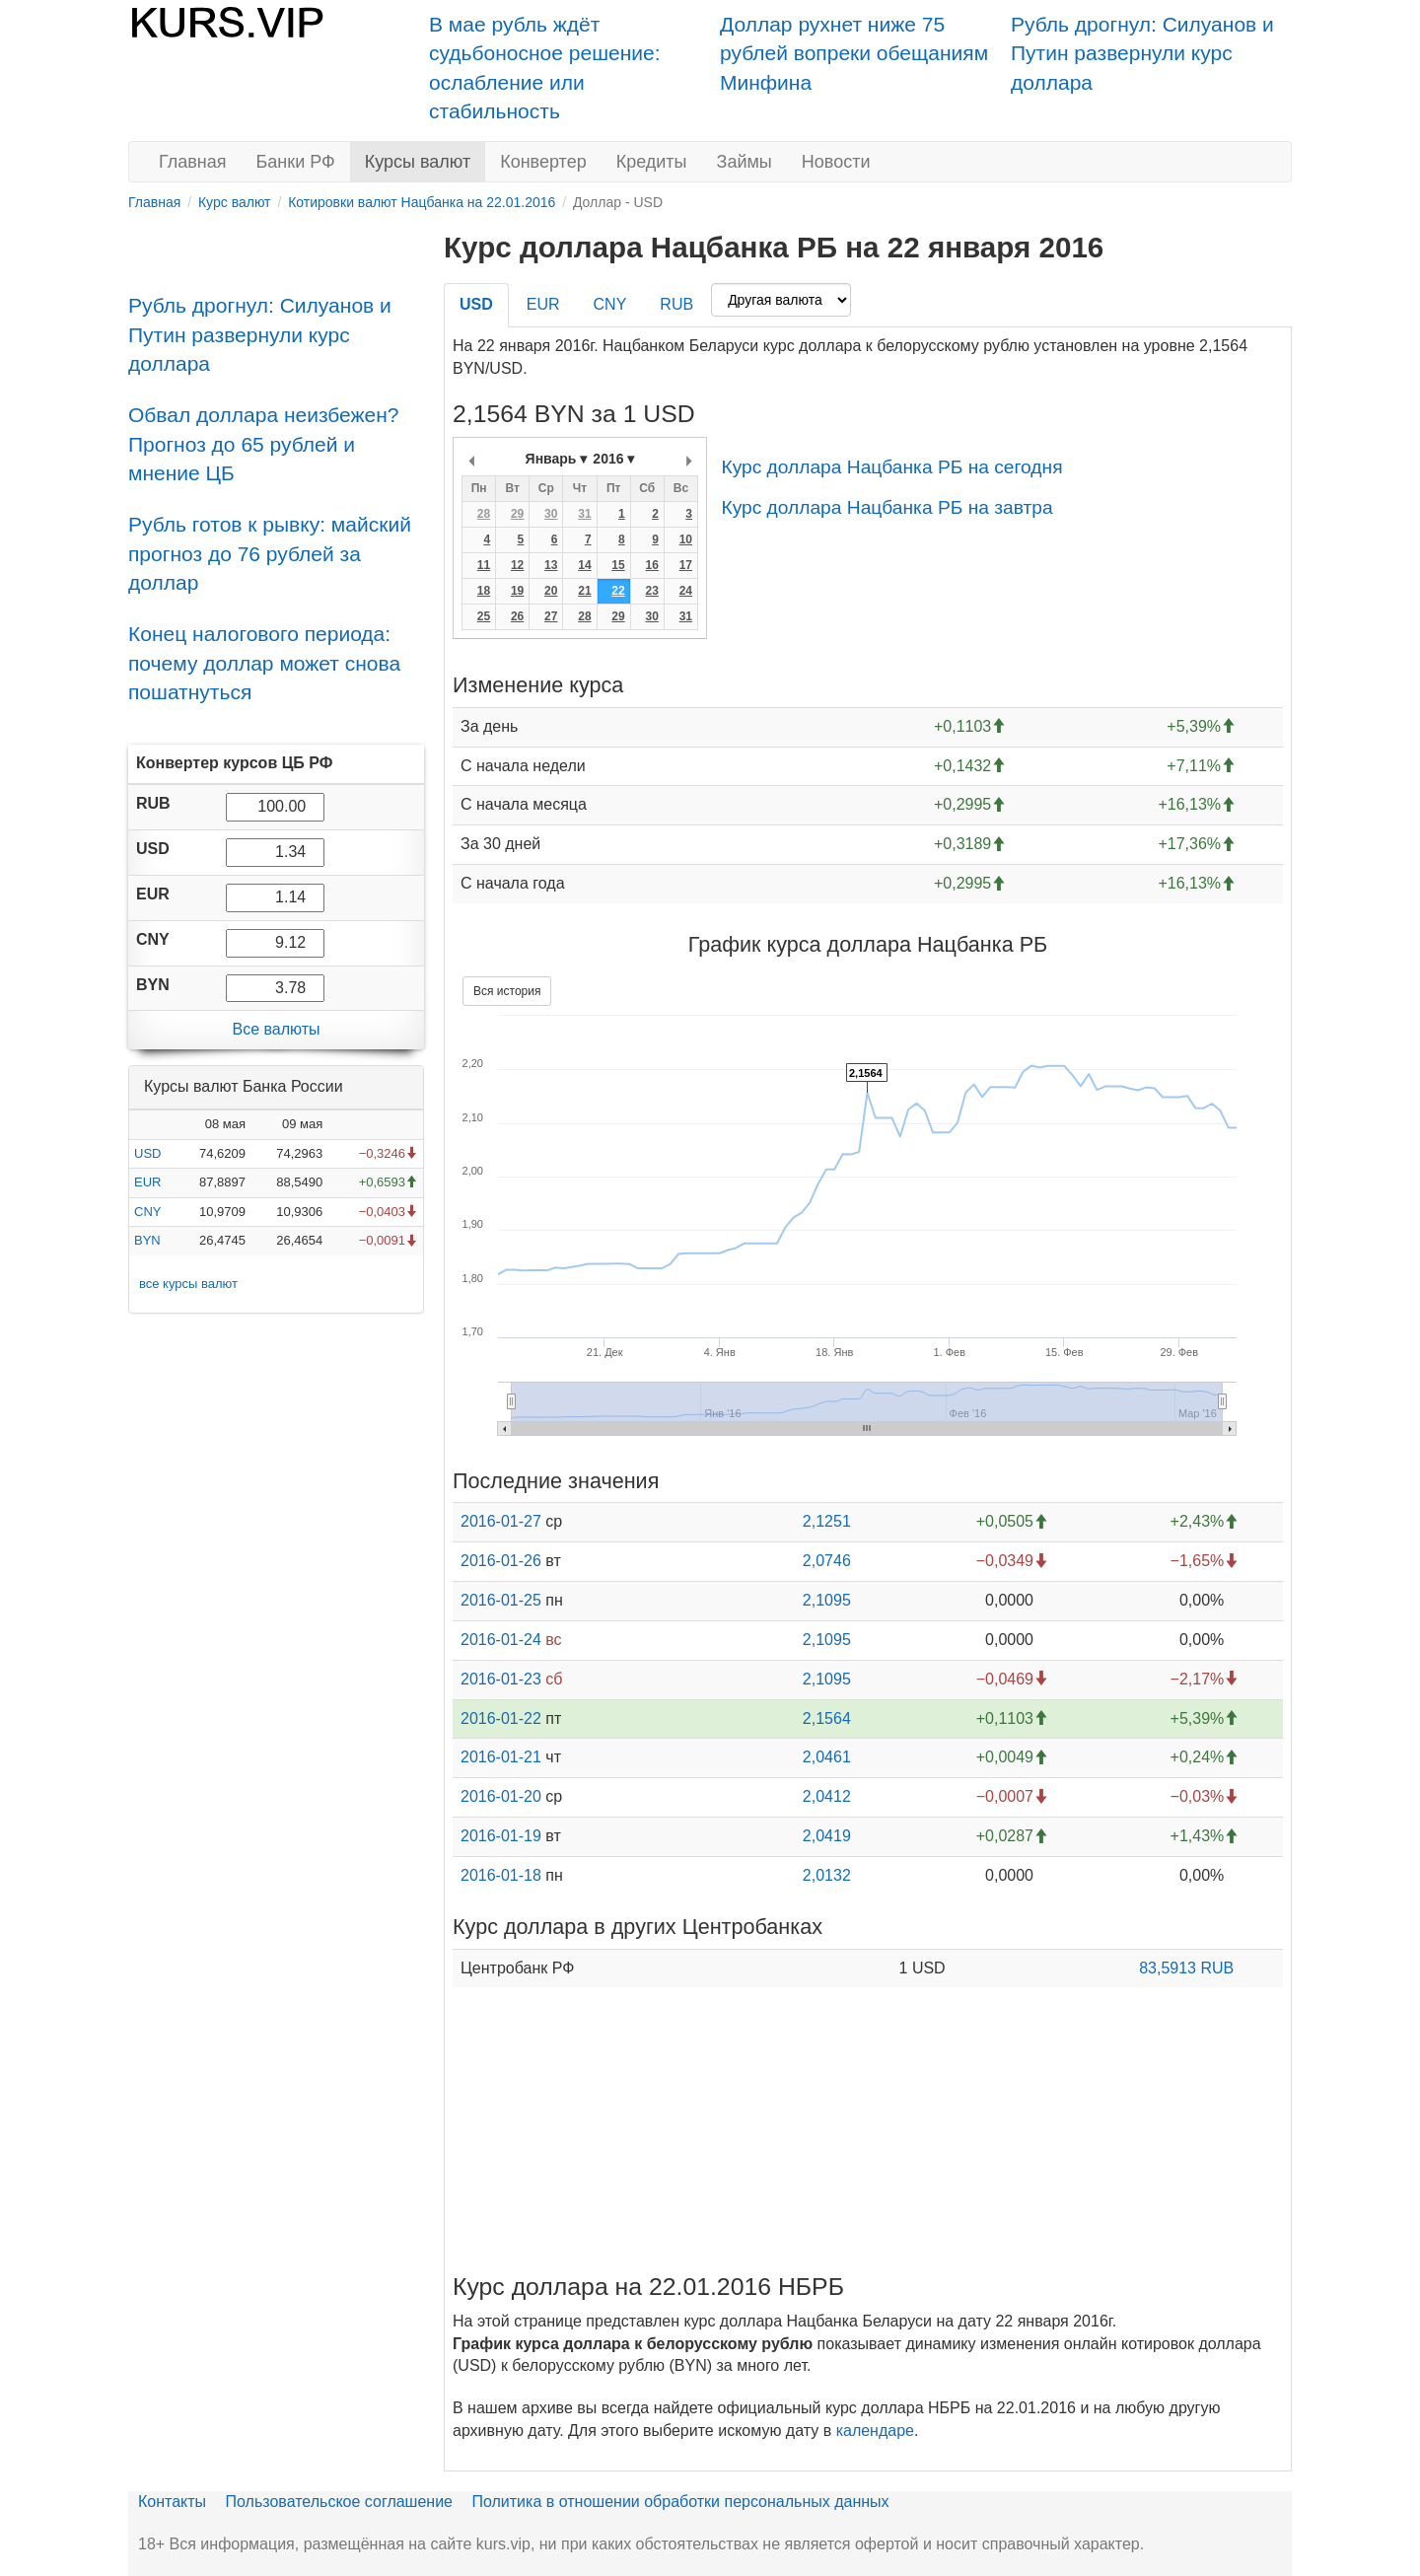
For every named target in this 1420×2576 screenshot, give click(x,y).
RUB (676, 304)
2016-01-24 (501, 1639)
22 (617, 591)
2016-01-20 (501, 1796)
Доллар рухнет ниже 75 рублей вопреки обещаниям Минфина (854, 53)
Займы (744, 162)
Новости (836, 162)
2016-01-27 (501, 1521)
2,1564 (827, 1718)
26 (517, 616)
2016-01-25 (501, 1600)
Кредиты (651, 162)
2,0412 (827, 1796)
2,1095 (827, 1600)
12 (517, 565)
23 (651, 591)
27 (550, 616)
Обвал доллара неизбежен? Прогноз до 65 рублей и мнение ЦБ (263, 443)
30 (550, 514)
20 (550, 591)
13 (550, 565)
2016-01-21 (501, 1757)
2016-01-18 (501, 1875)
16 (651, 565)
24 (685, 591)
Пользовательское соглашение (339, 2501)
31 (584, 514)
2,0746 (827, 1560)
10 (685, 539)
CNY (147, 1211)
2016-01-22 (501, 1718)
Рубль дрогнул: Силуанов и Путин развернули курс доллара (1142, 53)
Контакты (172, 2501)
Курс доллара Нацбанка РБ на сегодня (891, 467)
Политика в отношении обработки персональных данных (679, 2501)
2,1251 (827, 1521)
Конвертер (543, 162)
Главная (193, 162)
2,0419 (827, 1835)
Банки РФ (295, 162)
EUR (147, 1182)
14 (584, 565)
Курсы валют (417, 162)
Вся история (506, 991)
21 (584, 591)
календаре (875, 2430)
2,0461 (827, 1757)
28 (483, 514)
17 (685, 565)
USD (147, 1153)
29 (517, 514)
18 (483, 591)
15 (617, 565)
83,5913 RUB (1186, 1968)
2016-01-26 (501, 1560)
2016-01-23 (501, 1679)
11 (483, 565)
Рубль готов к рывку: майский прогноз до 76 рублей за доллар (269, 553)
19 (517, 591)
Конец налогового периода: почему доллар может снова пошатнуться (264, 662)
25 (483, 616)
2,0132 (827, 1875)
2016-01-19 (501, 1835)
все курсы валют (188, 1283)
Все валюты (276, 1029)
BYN (147, 1240)
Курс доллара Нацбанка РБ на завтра (886, 507)
